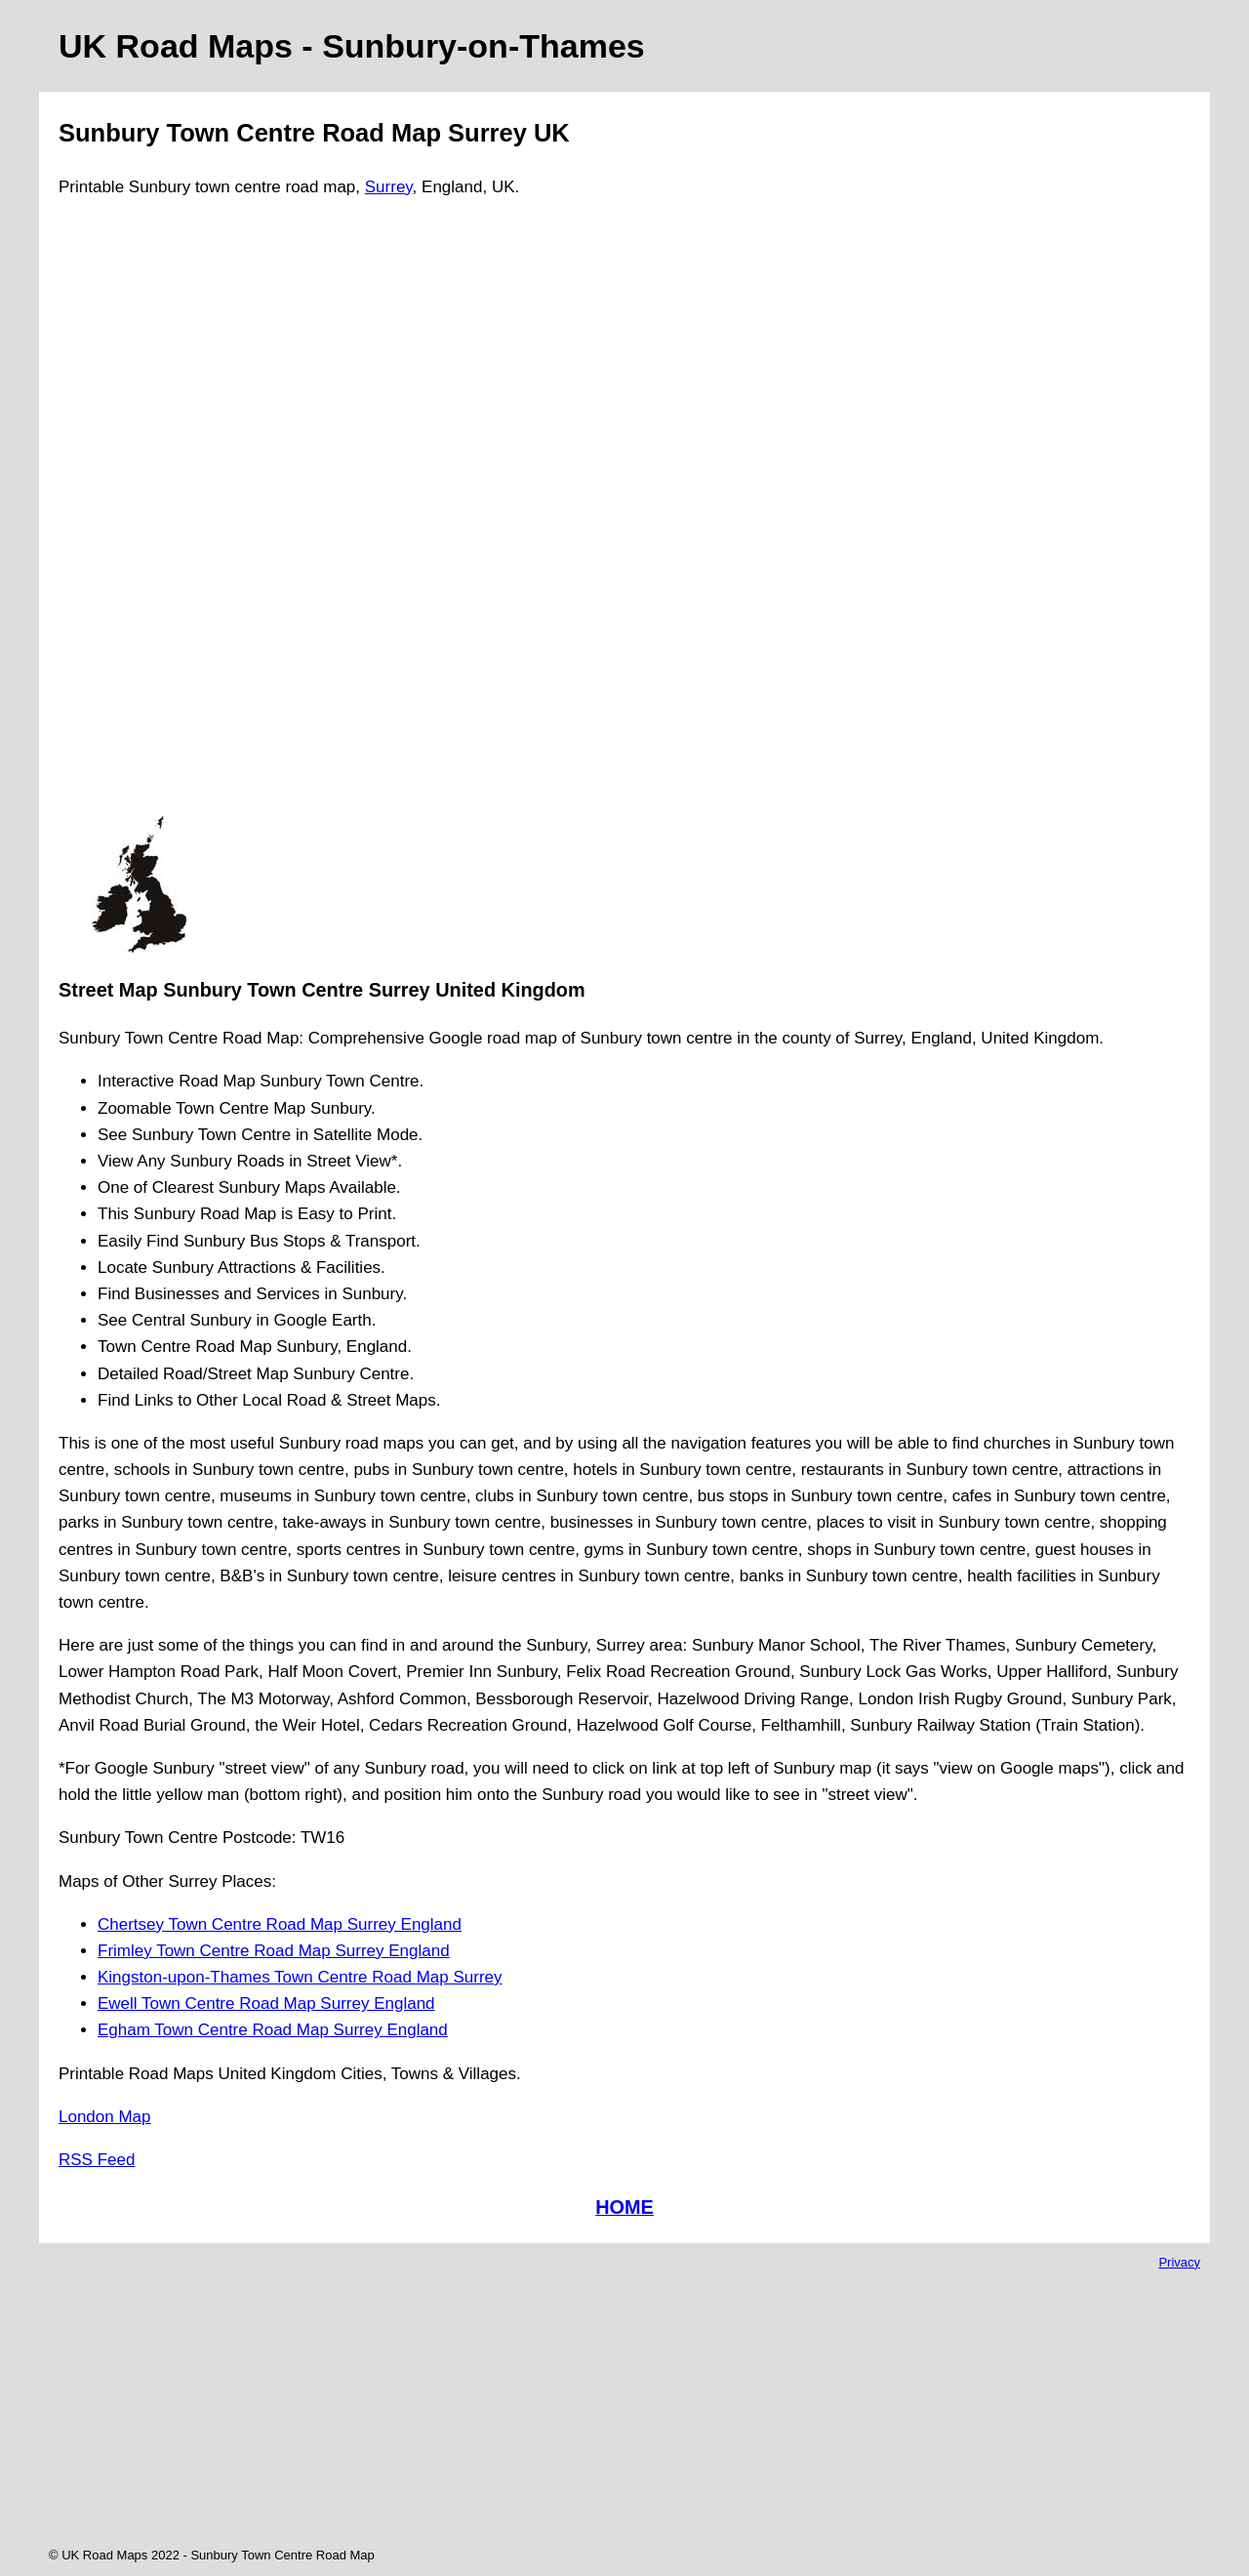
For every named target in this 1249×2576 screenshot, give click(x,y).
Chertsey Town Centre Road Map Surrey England (280, 1924)
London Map (105, 2116)
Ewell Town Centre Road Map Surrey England (266, 2003)
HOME (624, 2207)
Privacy (1179, 2262)
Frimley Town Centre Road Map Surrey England (274, 1951)
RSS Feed (97, 2159)
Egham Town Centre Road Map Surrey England (273, 2030)
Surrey (389, 187)
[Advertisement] (138, 515)
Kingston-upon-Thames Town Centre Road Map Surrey (300, 1977)
